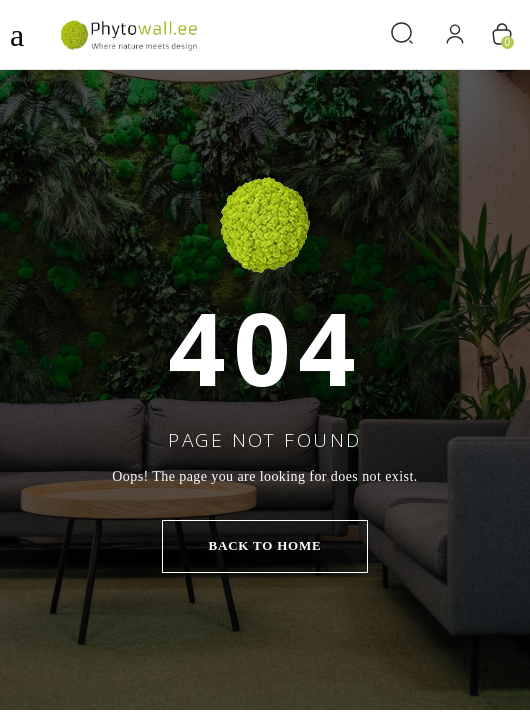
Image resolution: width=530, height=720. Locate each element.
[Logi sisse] (455, 34)
